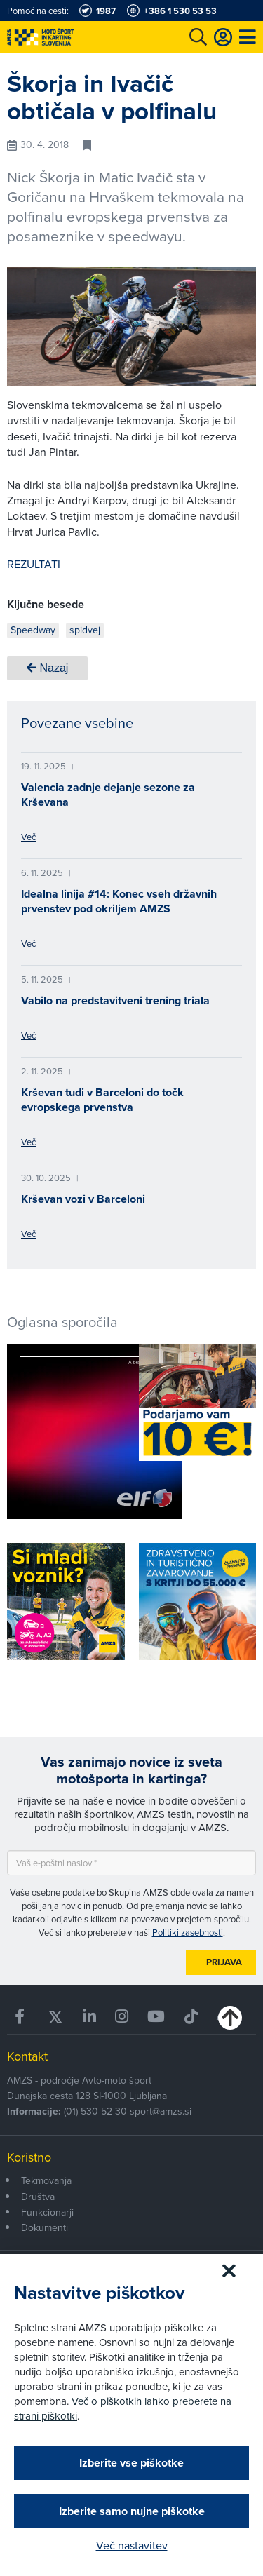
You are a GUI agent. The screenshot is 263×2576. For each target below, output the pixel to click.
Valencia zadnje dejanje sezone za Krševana (108, 794)
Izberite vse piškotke (131, 2463)
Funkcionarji (47, 2212)
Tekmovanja (46, 2180)
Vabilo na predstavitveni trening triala (115, 1000)
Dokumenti (44, 2227)
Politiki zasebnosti (187, 1932)
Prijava (224, 1962)
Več (28, 836)
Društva (38, 2197)
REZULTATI (33, 564)
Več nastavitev (132, 2545)
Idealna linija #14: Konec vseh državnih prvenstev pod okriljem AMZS (119, 901)
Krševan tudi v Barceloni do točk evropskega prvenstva (102, 1099)
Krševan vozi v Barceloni (83, 1199)
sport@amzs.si (160, 2111)
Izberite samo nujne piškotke (132, 2511)
